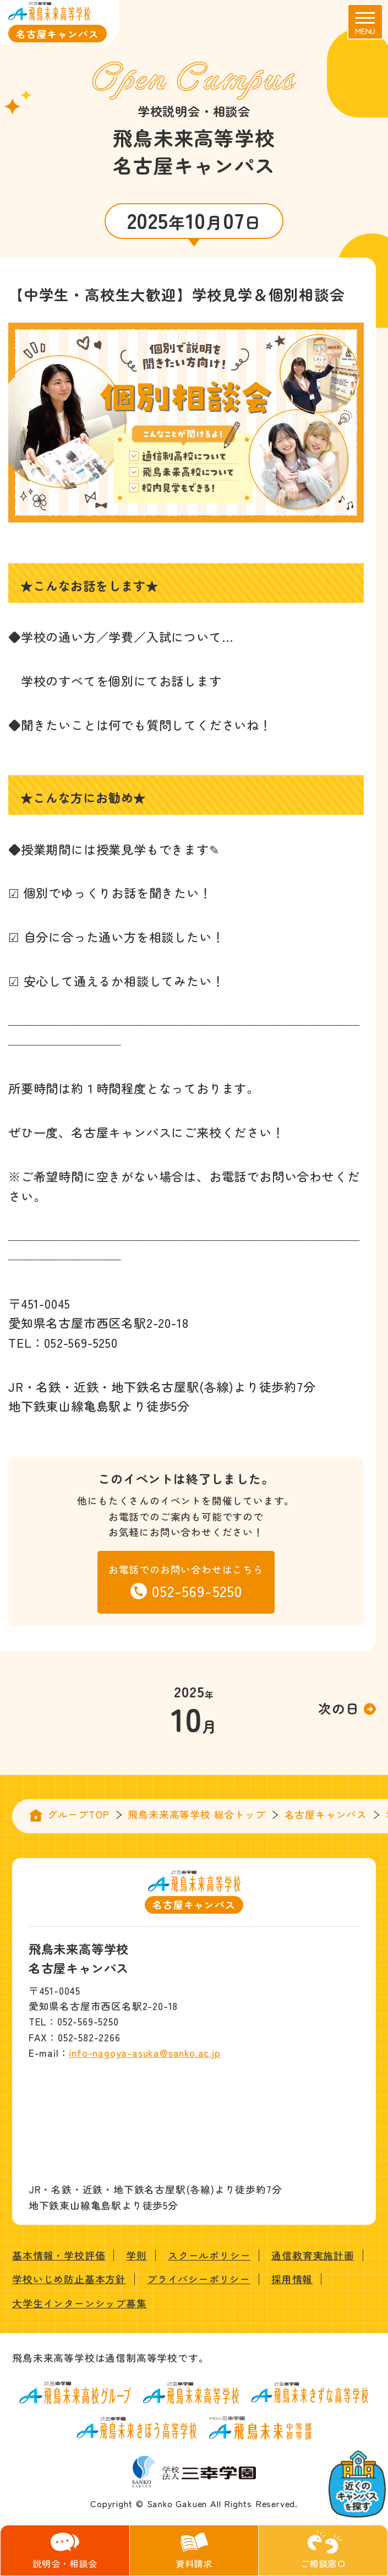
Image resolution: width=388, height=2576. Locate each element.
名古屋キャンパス (326, 1814)
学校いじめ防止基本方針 (69, 2279)
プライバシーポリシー (198, 2279)
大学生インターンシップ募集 (79, 2303)
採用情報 (292, 2279)
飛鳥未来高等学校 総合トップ (196, 1814)
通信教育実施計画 (312, 2255)
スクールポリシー (209, 2255)
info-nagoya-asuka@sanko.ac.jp (144, 2052)
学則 (136, 2255)
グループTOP (78, 1814)
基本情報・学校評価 (58, 2255)
